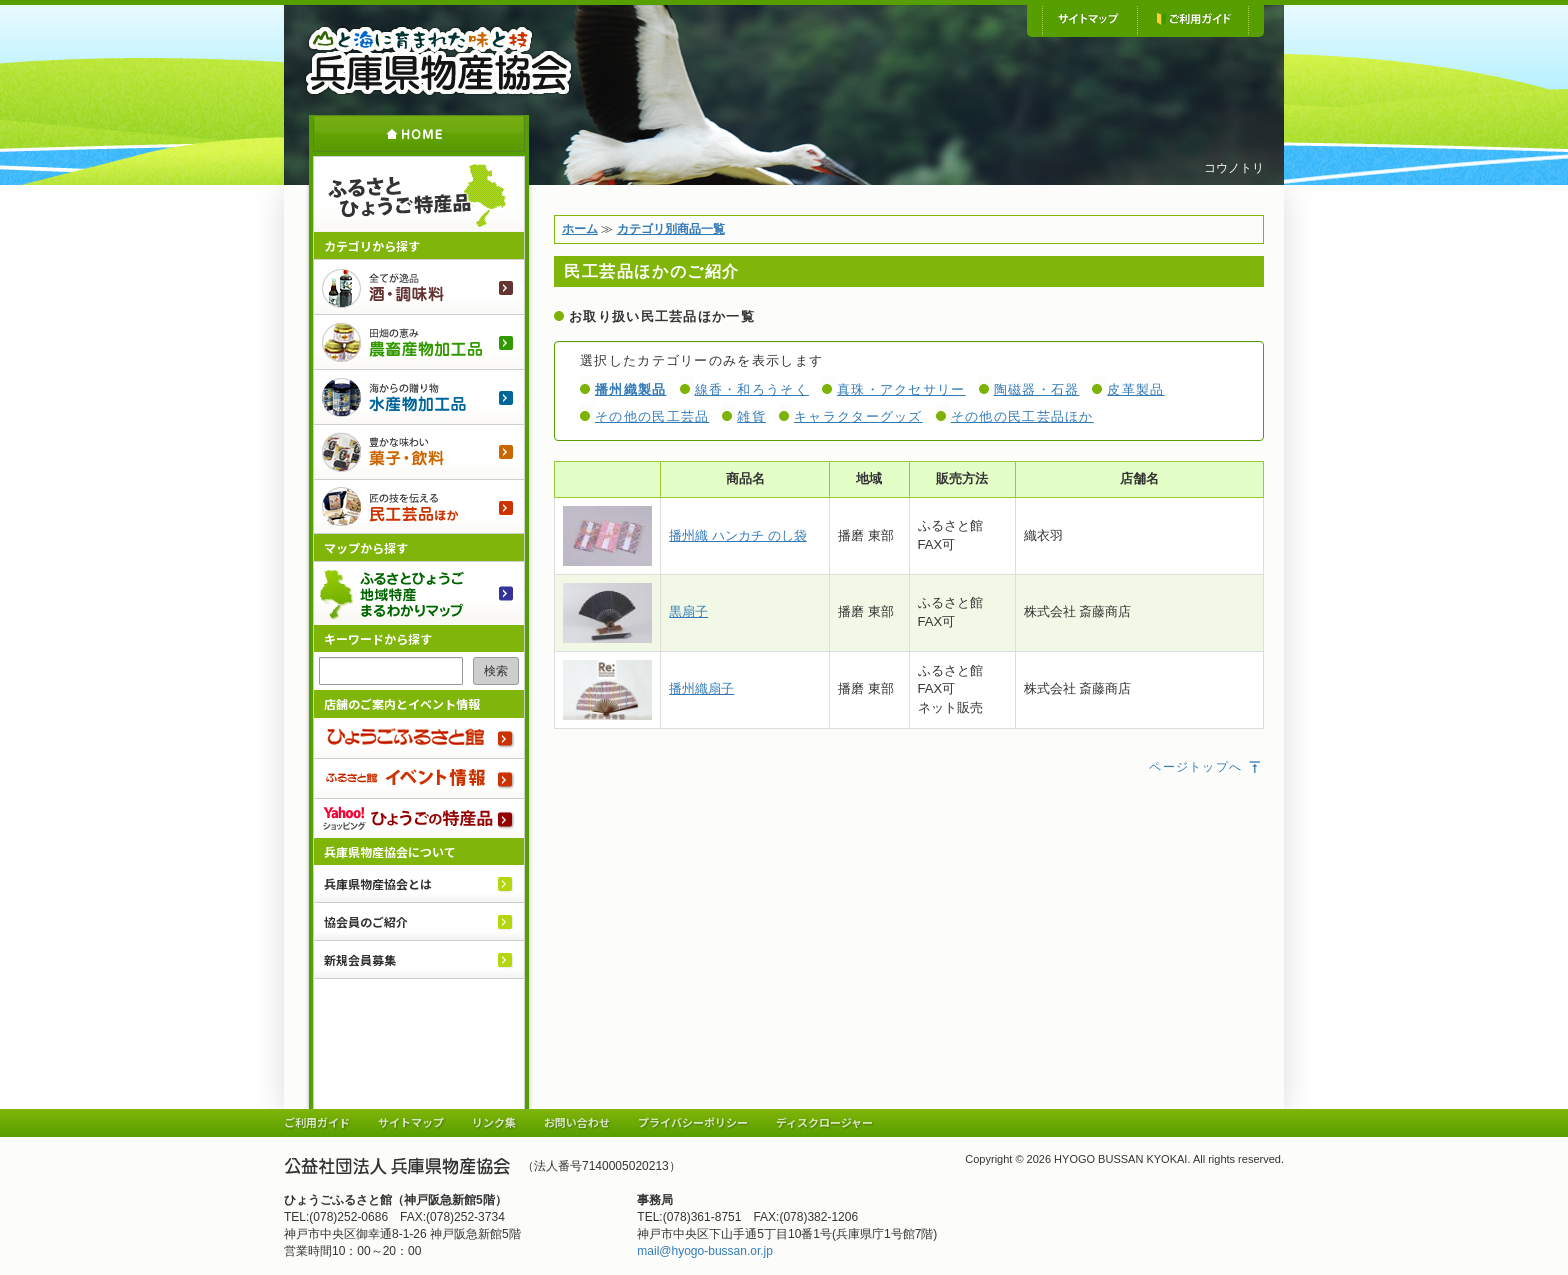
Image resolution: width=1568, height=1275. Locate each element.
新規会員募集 (360, 959)
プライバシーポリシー (693, 1122)
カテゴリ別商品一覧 (671, 229)
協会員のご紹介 (366, 921)
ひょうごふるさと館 (419, 738)
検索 (496, 671)
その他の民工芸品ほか (1022, 416)
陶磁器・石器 (1037, 389)
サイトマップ (1089, 20)
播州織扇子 (701, 688)
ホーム (419, 133)
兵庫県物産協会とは (378, 883)
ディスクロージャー (824, 1122)
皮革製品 (1135, 389)
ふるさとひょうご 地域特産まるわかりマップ (419, 593)
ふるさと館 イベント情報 (419, 778)
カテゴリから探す (372, 245)
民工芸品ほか (419, 506)
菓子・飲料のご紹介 (419, 451)
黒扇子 (688, 611)
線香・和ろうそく (752, 389)
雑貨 (751, 416)
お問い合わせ (577, 1122)
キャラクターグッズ (858, 416)
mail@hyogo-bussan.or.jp (705, 1251)
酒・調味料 (419, 286)
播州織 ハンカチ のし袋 (737, 535)
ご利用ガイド (1193, 20)
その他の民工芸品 (652, 416)
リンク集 (494, 1122)
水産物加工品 (419, 396)
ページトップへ (1206, 767)
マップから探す (366, 547)
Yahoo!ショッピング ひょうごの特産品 (419, 818)
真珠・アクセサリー (901, 389)
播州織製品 (631, 389)
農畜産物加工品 (419, 341)
